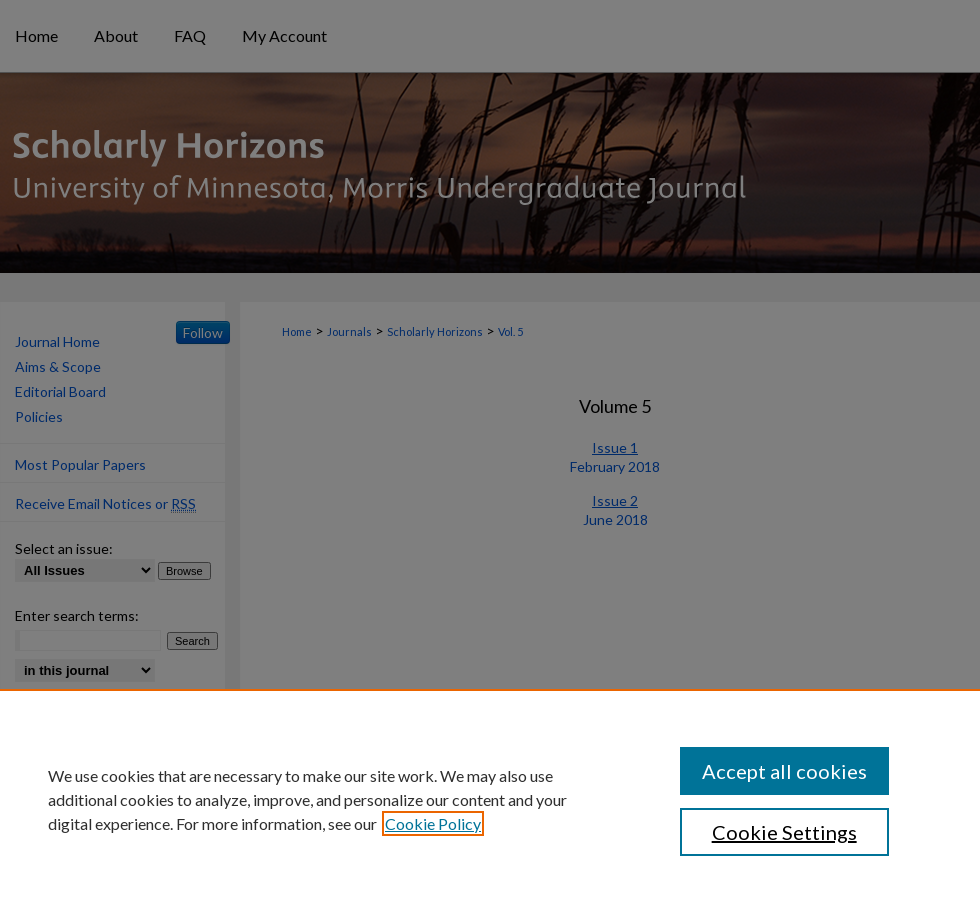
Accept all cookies (784, 771)
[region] (490, 799)
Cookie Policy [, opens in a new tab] (433, 823)
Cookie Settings (784, 832)
